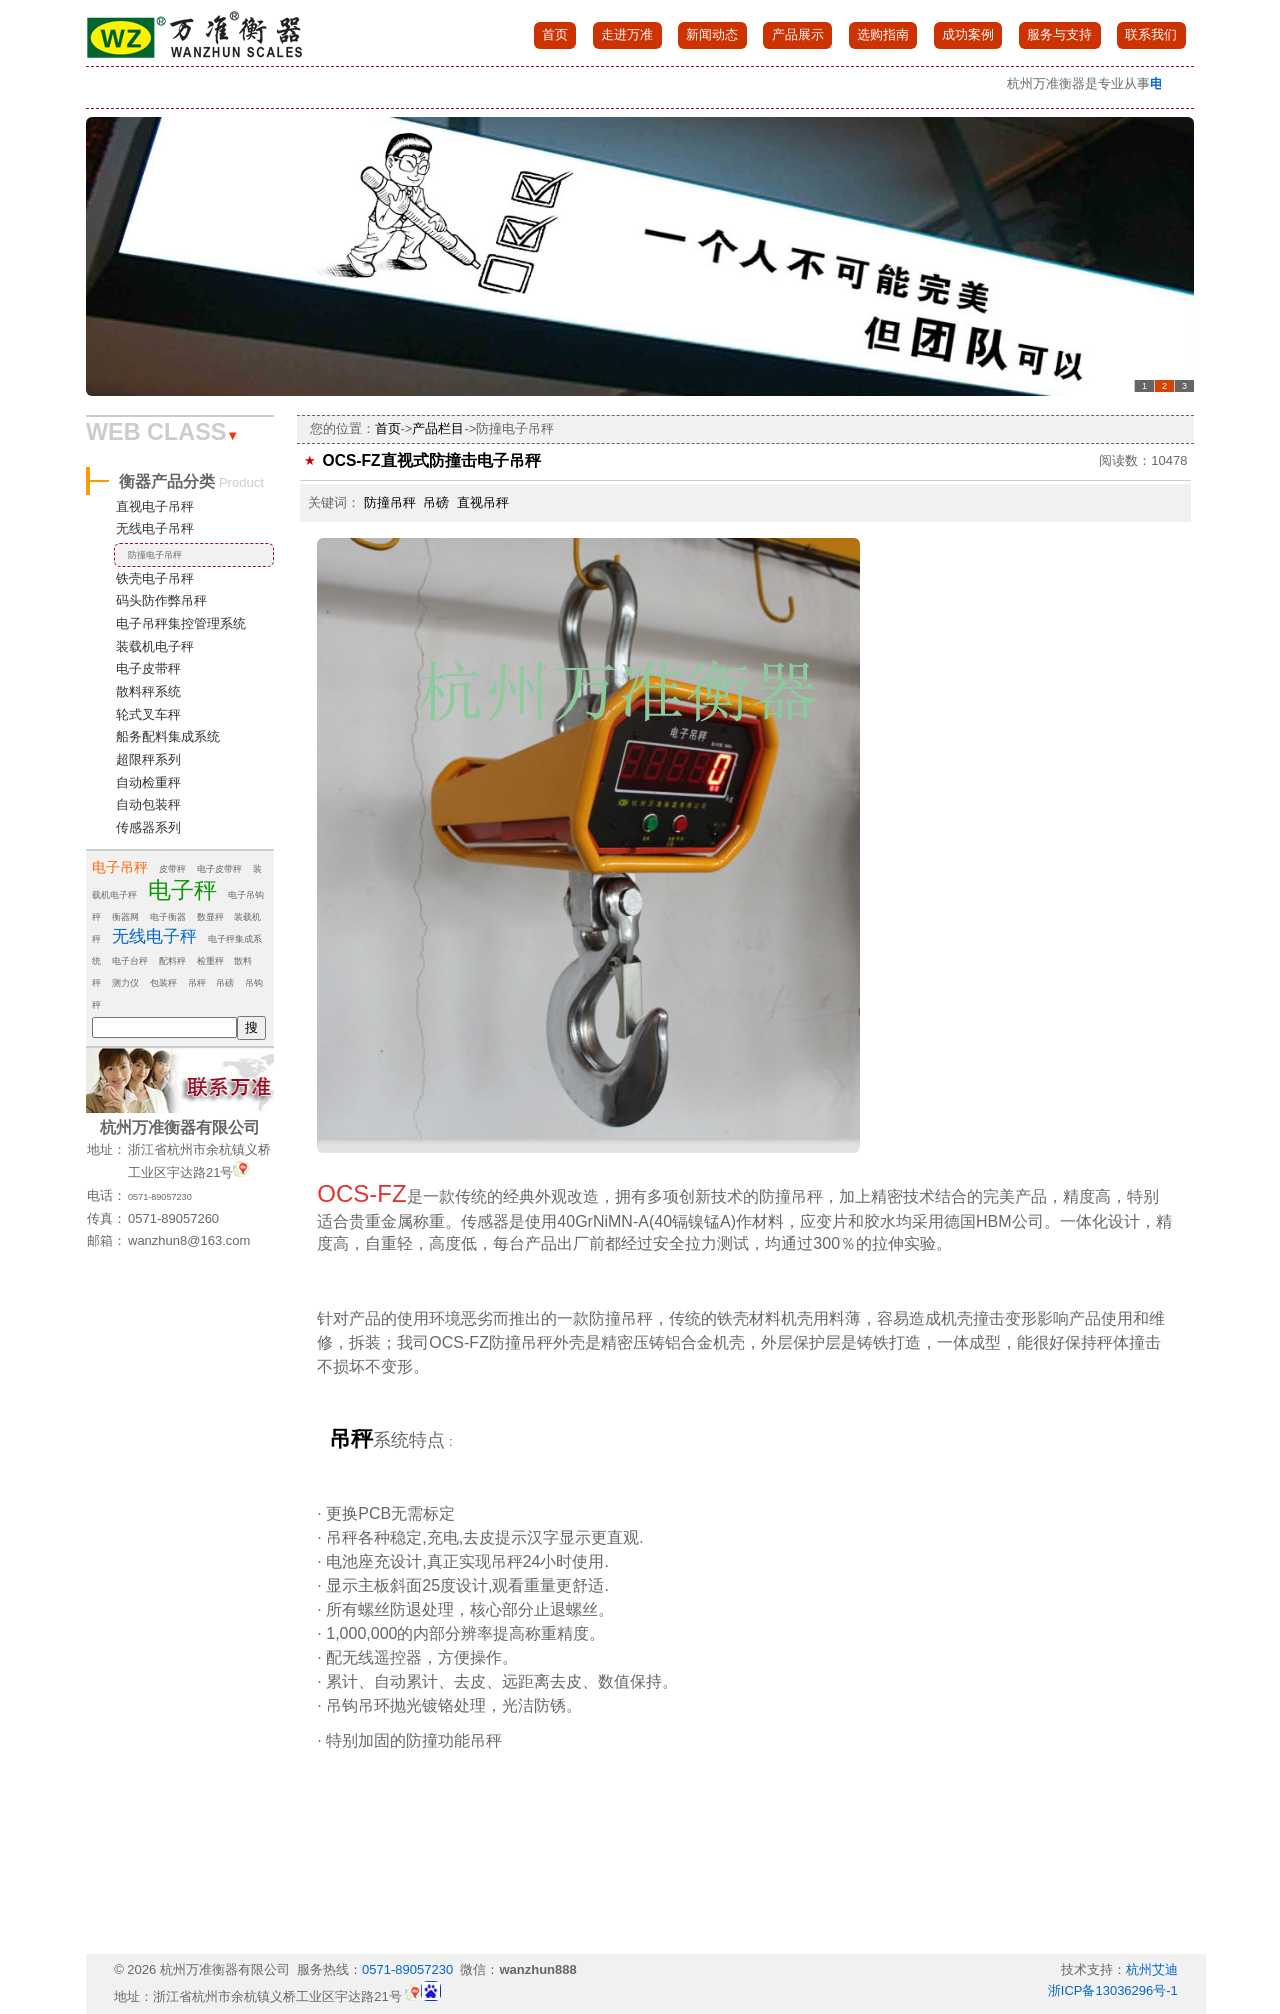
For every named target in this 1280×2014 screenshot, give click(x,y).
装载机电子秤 (155, 646)
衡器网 (125, 917)
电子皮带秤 (148, 668)
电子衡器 (168, 917)
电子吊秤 (120, 867)
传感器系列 (148, 827)
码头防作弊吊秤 (161, 600)
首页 (555, 34)
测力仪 (125, 983)
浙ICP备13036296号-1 (1113, 1990)
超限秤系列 (148, 759)
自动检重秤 (148, 782)
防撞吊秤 (390, 502)
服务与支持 (1059, 34)
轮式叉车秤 (148, 714)
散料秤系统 (148, 691)
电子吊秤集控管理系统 (181, 623)
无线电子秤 (154, 936)
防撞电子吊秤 (155, 555)
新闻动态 (712, 34)
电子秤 (182, 890)
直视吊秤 (483, 502)
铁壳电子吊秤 (155, 578)
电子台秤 (130, 961)
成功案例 (968, 34)
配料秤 (172, 961)
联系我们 (1151, 34)
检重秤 (210, 961)
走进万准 (627, 34)
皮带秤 (172, 869)
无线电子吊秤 (155, 528)
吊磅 (225, 983)
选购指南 (883, 34)
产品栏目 (438, 428)
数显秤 (210, 917)
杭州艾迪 (1152, 1969)
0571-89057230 (160, 1197)
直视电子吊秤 (155, 506)
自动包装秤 (148, 804)
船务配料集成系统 (168, 736)
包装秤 (163, 983)
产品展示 (798, 34)
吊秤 (197, 983)
